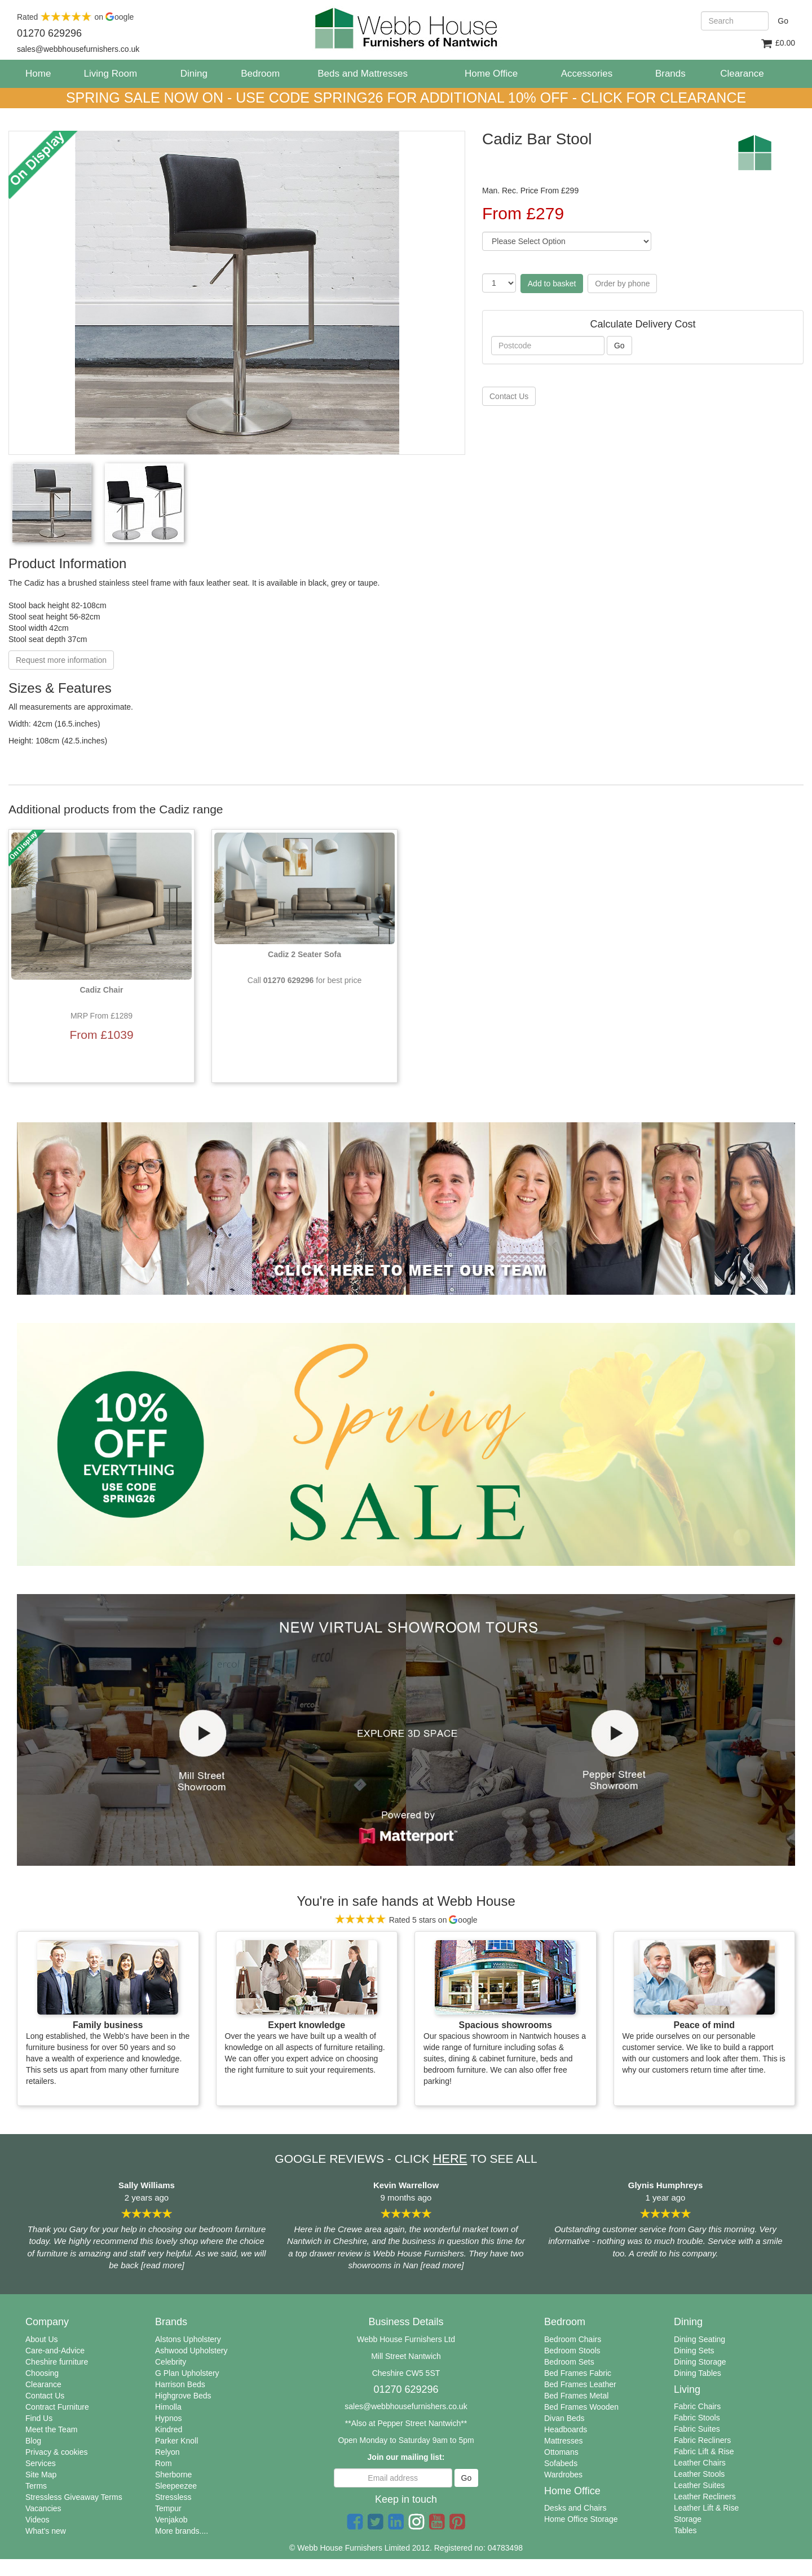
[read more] (162, 2265)
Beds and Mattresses (362, 73)
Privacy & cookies (56, 2452)
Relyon (167, 2452)
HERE (450, 2159)
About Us (41, 2339)
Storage (687, 2519)
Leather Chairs (700, 2462)
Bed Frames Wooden (581, 2406)
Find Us (38, 2418)
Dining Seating (699, 2339)
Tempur (168, 2508)
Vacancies (43, 2508)
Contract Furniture (57, 2406)
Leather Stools (699, 2473)
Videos (37, 2519)
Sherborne (173, 2474)
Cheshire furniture (56, 2361)
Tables (685, 2530)
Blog (33, 2440)
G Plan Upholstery (187, 2373)
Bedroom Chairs (572, 2339)
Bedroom (260, 73)
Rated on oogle (75, 16)
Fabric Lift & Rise (704, 2451)
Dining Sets (694, 2350)
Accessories (587, 73)
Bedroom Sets (569, 2361)
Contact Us (44, 2395)
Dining (194, 73)
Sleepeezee (176, 2485)
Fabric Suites (697, 2428)
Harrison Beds (180, 2384)
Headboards (565, 2429)
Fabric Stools (697, 2417)
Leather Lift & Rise (706, 2507)
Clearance (43, 2384)
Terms (36, 2485)
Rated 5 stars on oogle (405, 1919)
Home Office (491, 73)
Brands (670, 73)
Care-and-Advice (55, 2350)
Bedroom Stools (572, 2350)
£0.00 (777, 43)
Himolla (168, 2406)
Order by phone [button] (622, 283)
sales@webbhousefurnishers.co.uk (406, 2406)
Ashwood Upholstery (191, 2350)
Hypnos (168, 2418)
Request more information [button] (61, 660)
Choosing (42, 2373)
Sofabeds (560, 2463)
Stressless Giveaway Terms (73, 2497)
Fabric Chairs (697, 2406)
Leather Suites (699, 2485)
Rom (163, 2463)
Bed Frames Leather (580, 2384)
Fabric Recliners (702, 2440)
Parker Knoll (176, 2440)
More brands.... (181, 2530)
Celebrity (170, 2361)
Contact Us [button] (508, 396)
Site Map (40, 2474)
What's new (45, 2530)
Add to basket (552, 283)
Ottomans (561, 2452)
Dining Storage (700, 2361)
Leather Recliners (705, 2496)
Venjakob (171, 2519)
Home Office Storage (580, 2519)
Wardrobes (563, 2474)
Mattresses (563, 2440)
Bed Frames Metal (576, 2395)
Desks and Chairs (575, 2507)
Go (783, 20)
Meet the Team (51, 2429)
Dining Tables (697, 2373)
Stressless (173, 2497)
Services (40, 2463)
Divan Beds (564, 2418)
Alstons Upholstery (188, 2339)
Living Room (111, 73)
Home (42, 73)
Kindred (168, 2429)
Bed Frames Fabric (577, 2373)
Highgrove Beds (183, 2395)
